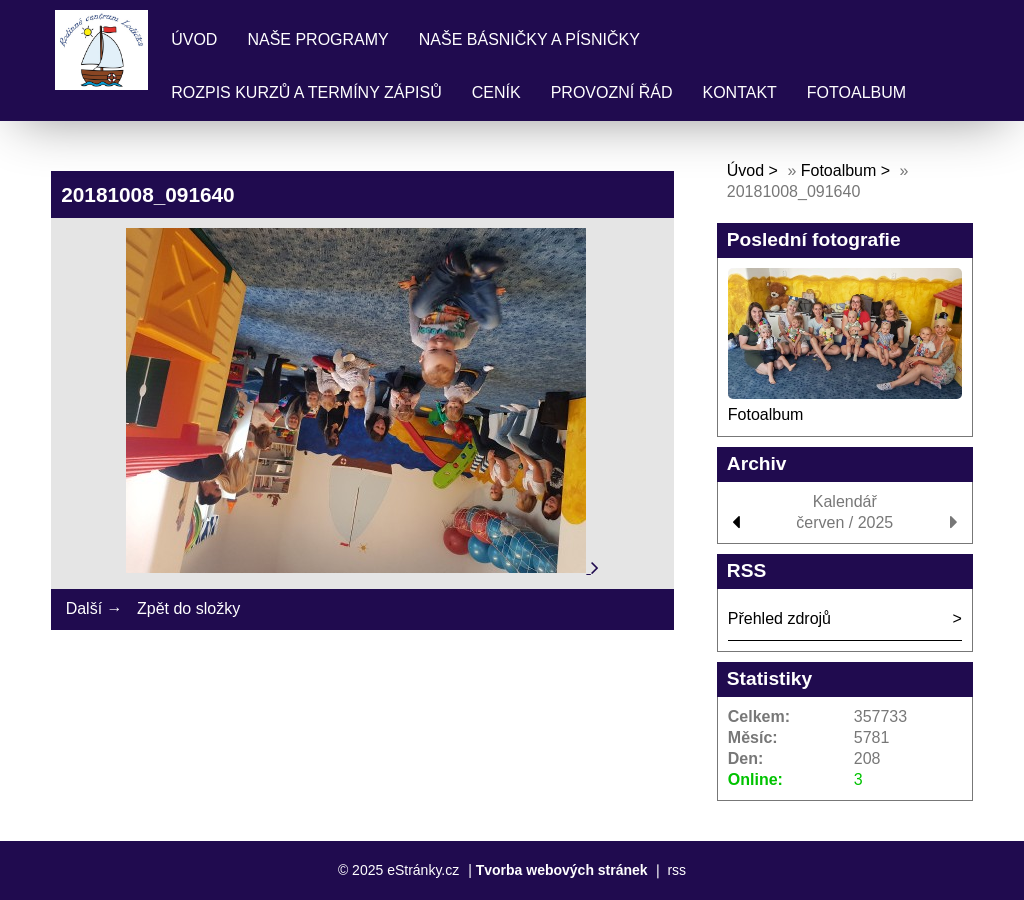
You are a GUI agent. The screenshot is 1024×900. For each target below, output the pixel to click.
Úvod (194, 39)
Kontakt (739, 92)
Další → (94, 608)
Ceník (496, 92)
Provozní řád (612, 92)
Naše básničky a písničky (529, 39)
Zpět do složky (188, 608)
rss (676, 870)
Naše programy (317, 39)
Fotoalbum (856, 92)
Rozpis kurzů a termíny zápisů (306, 92)
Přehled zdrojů (779, 618)
